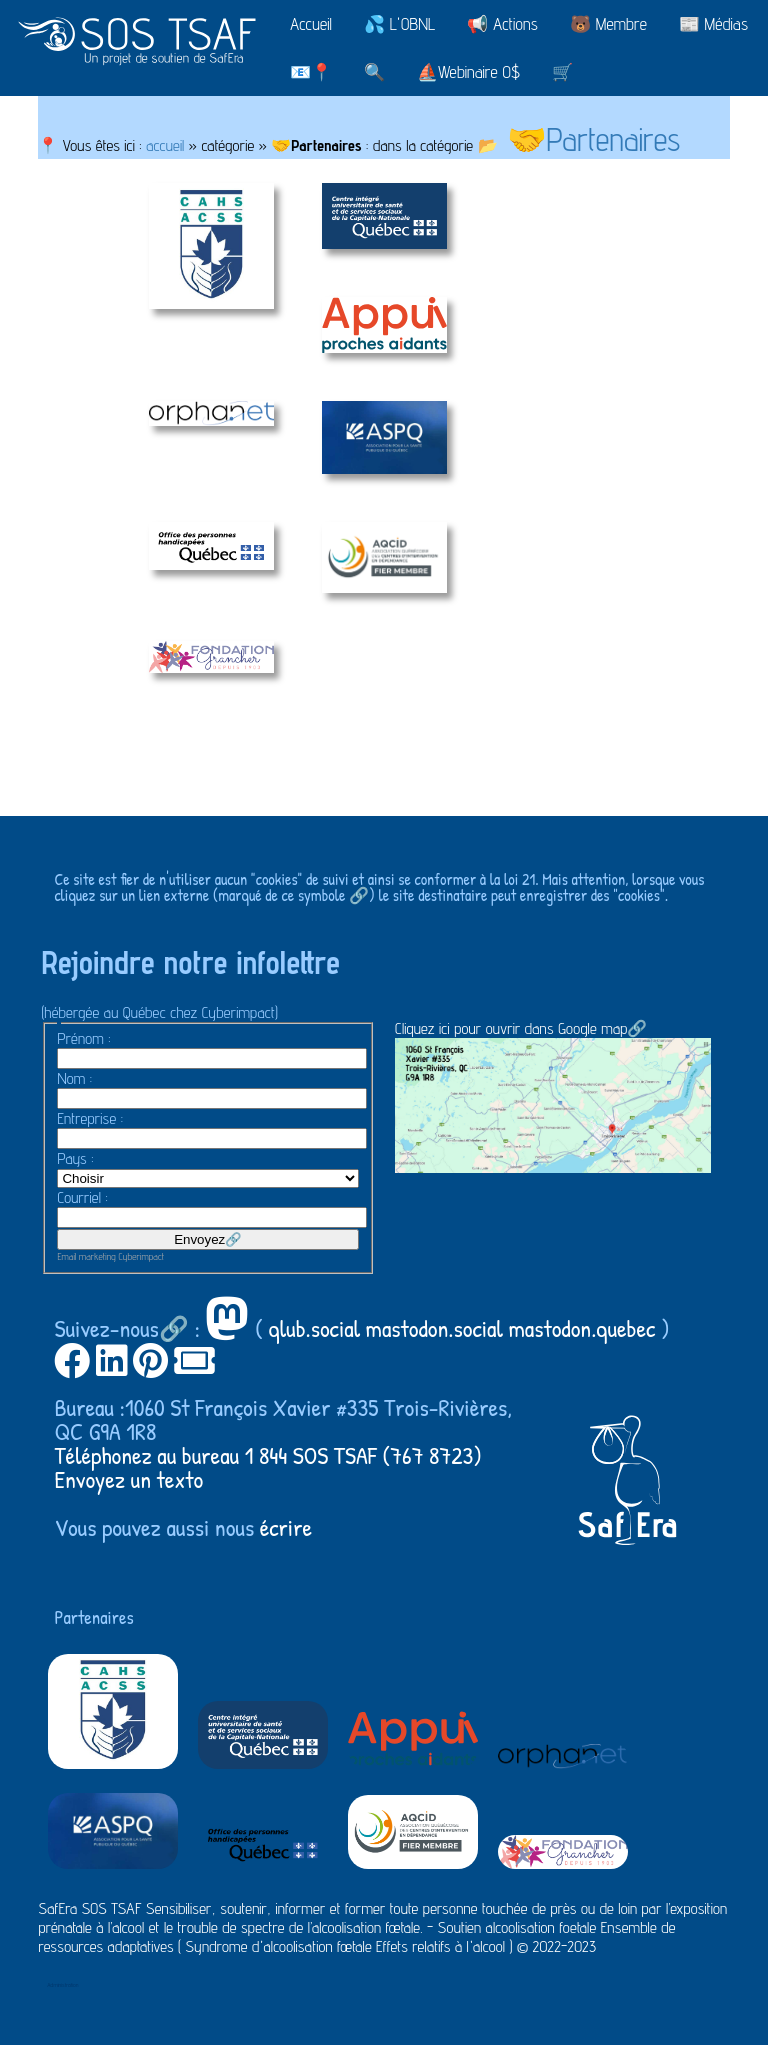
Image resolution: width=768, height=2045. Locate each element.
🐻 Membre (608, 24)
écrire (286, 1527)
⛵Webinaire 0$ (468, 72)
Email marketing (86, 1256)
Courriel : (82, 1197)
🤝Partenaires (594, 139)
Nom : (74, 1078)
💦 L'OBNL (399, 24)
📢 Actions (502, 24)
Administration (62, 1984)
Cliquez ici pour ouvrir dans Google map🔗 (553, 1095)
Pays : (75, 1158)
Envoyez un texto (128, 1479)
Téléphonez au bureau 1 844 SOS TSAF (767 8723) (268, 1455)
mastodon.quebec (581, 1328)
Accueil (311, 24)
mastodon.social (434, 1328)
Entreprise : (90, 1118)
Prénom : (83, 1038)
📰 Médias (713, 24)
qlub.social (315, 1328)
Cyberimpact (142, 1256)
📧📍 (311, 72)
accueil (165, 145)
